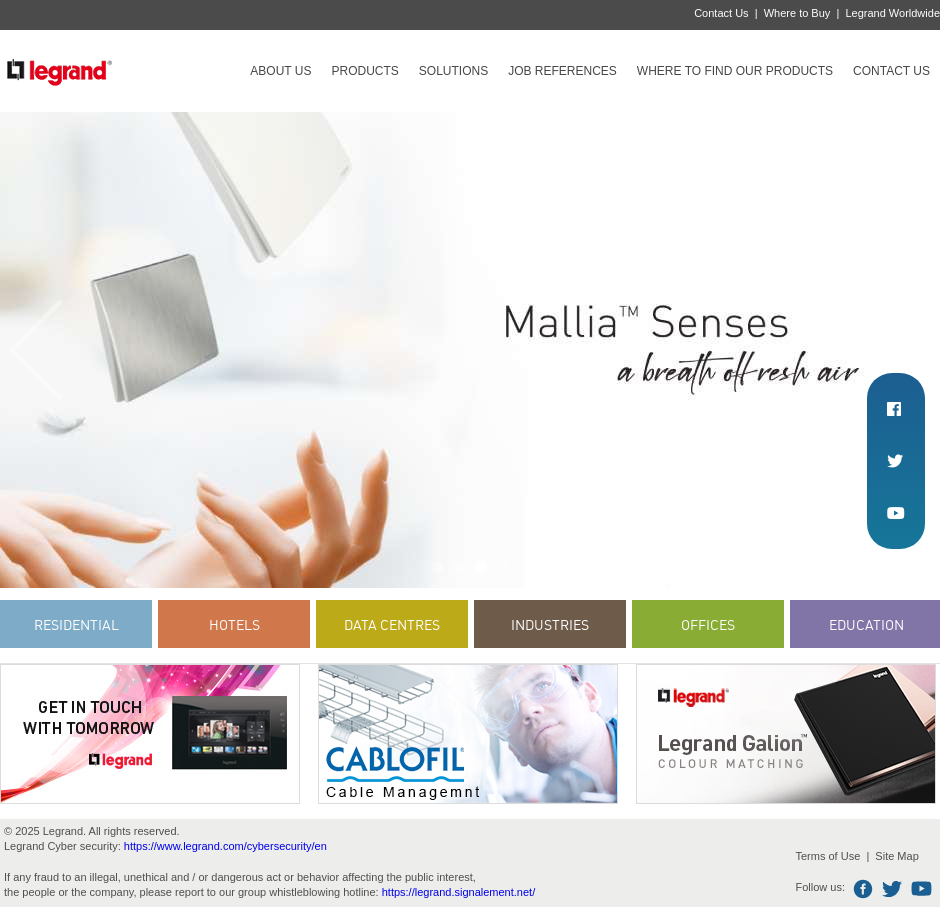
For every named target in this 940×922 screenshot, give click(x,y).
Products (364, 71)
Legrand (59, 71)
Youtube (921, 889)
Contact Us (721, 13)
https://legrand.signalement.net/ (458, 892)
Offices (708, 624)
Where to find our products (735, 71)
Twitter (892, 889)
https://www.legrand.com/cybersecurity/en (225, 846)
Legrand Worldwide (892, 13)
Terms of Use (827, 856)
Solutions (453, 71)
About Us (280, 71)
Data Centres (392, 624)
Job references (562, 71)
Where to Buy (797, 13)
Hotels (234, 624)
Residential (76, 624)
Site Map (896, 856)
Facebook (863, 889)
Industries (550, 624)
